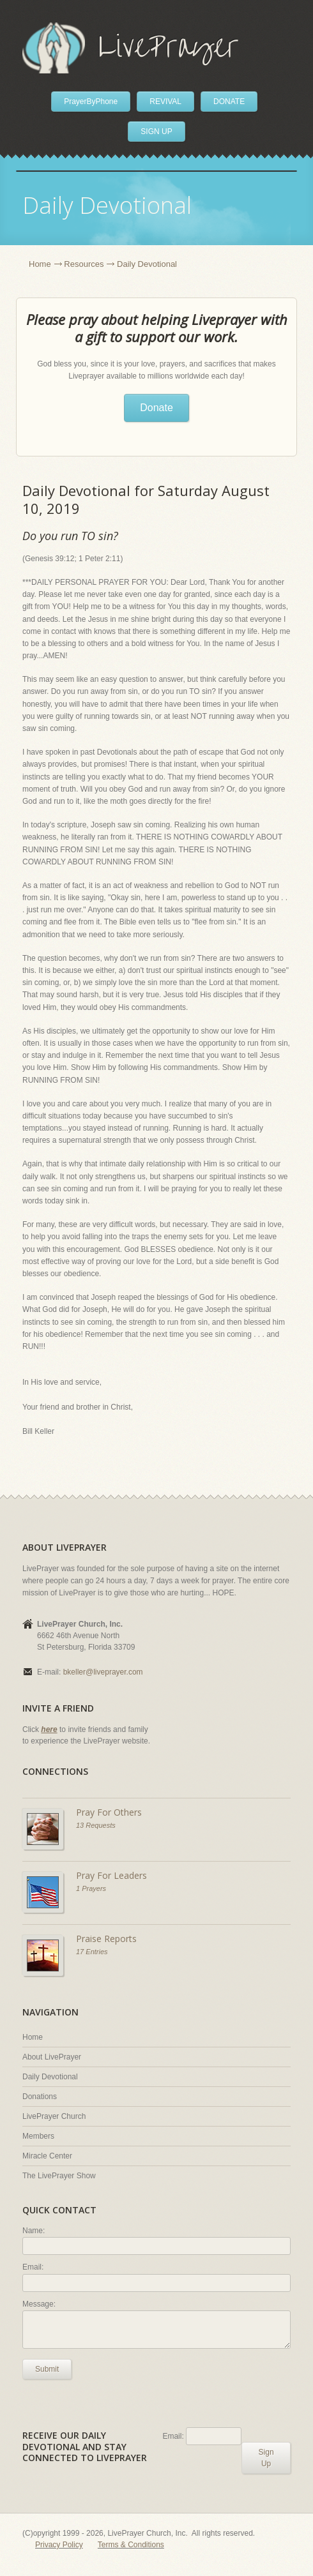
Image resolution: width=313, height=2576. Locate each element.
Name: (33, 2230)
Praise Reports (106, 1938)
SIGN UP (156, 131)
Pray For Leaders (111, 1875)
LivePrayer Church (54, 2116)
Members (38, 2136)
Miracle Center (47, 2155)
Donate (156, 407)
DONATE (229, 101)
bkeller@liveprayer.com (103, 1672)
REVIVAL (165, 101)
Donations (39, 2096)
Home (40, 264)
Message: (39, 2304)
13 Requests (96, 1825)
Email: (32, 2267)
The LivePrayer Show (59, 2175)
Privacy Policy (59, 2544)
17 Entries (92, 1951)
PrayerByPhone (91, 101)
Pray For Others (109, 1812)
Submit (47, 2369)
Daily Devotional (50, 2076)
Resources (83, 264)
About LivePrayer (51, 2057)
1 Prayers (91, 1888)
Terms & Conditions (131, 2544)
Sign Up (266, 2458)
